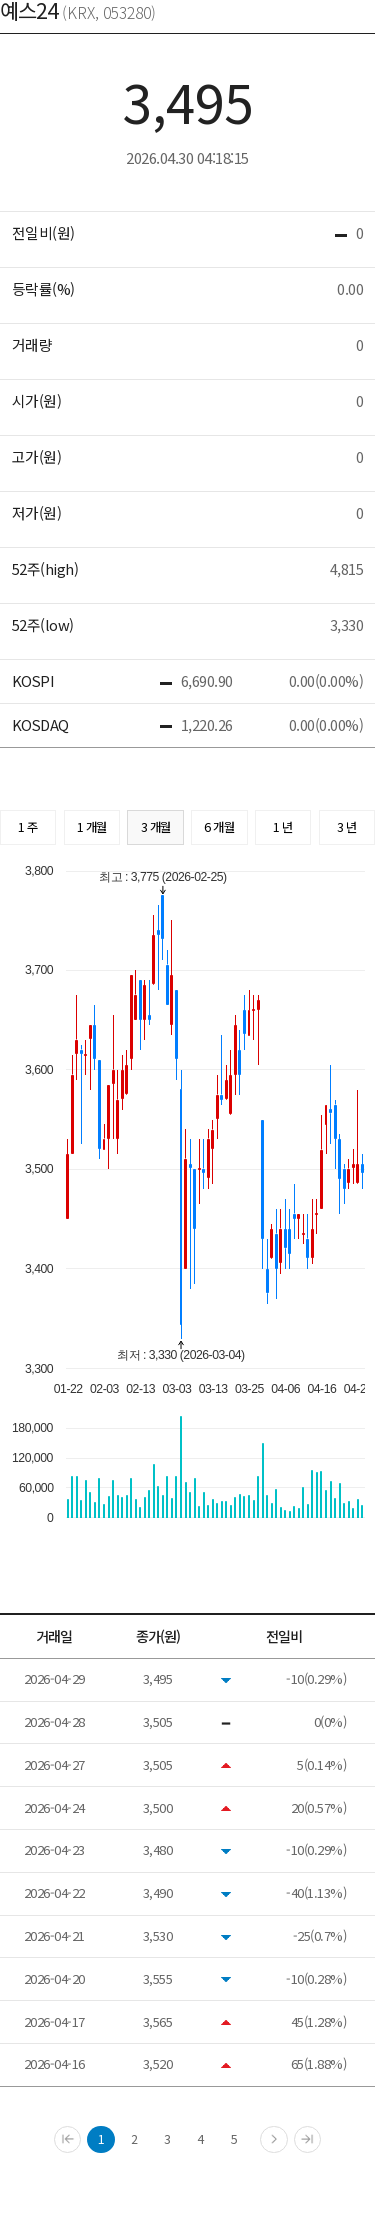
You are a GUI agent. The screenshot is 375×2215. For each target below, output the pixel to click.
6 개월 (219, 827)
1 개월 (92, 827)
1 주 (28, 827)
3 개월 (156, 827)
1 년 (283, 827)
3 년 (347, 827)
